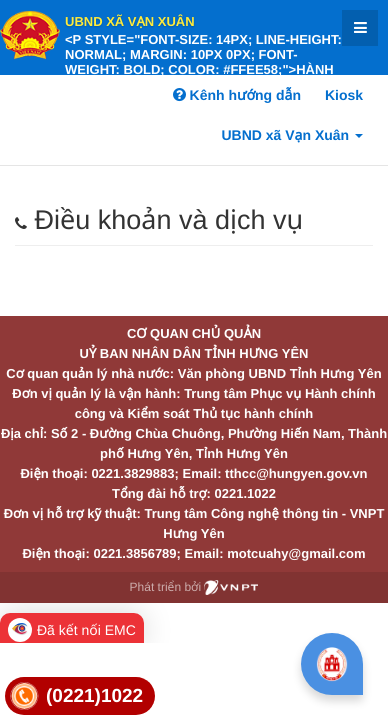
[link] (80, 696)
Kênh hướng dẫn (237, 95)
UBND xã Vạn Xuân (130, 21)
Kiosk (344, 95)
